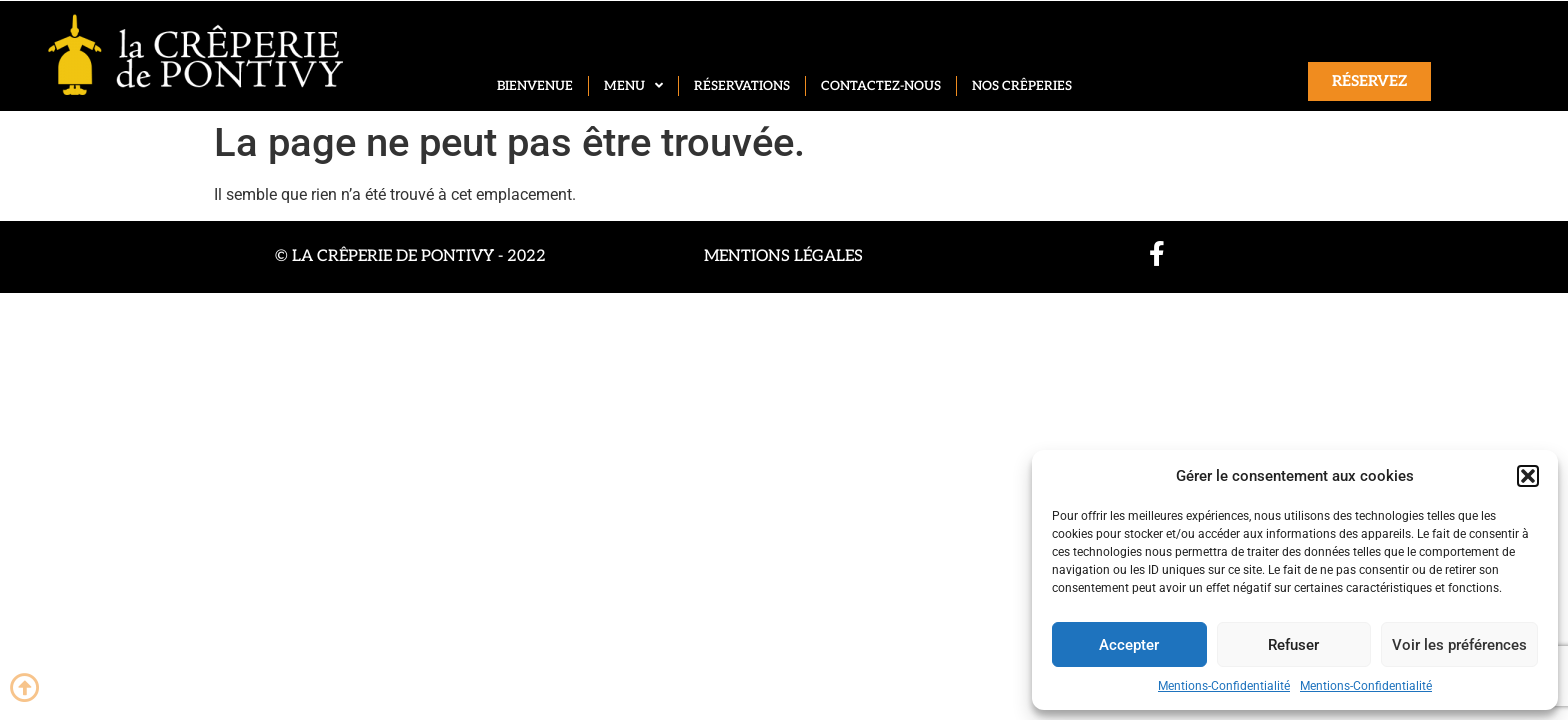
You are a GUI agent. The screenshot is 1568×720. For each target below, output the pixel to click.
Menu (633, 86)
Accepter (1129, 645)
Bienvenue (535, 86)
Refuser (1293, 645)
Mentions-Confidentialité (1224, 686)
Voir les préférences (1459, 645)
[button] (1528, 476)
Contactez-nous (881, 86)
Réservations (742, 86)
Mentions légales (783, 256)
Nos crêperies (1022, 86)
